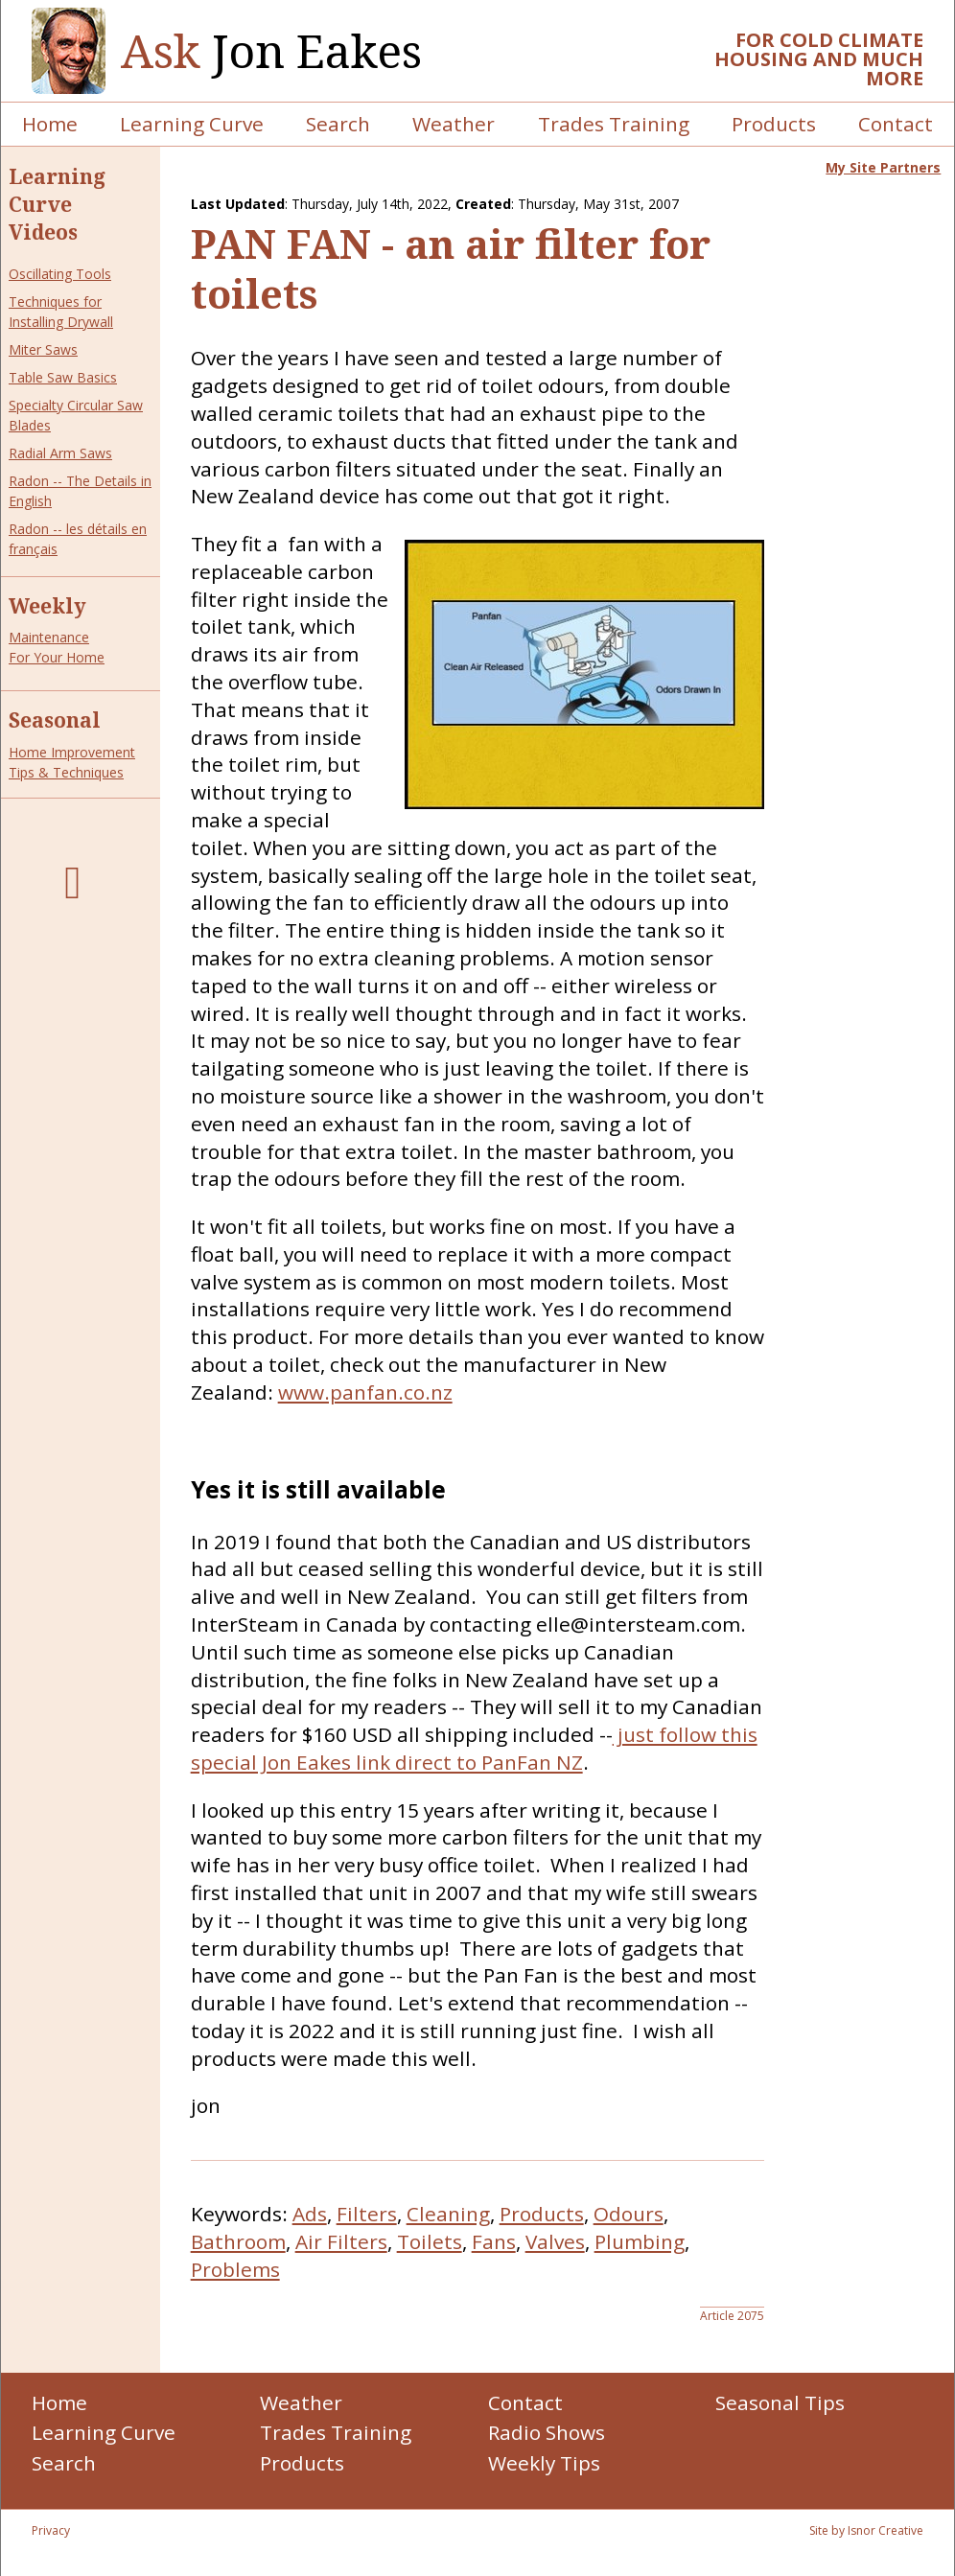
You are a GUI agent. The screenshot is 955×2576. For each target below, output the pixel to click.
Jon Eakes (271, 51)
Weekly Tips (544, 2462)
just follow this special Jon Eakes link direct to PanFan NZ (474, 1748)
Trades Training (613, 123)
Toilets (429, 2241)
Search (338, 123)
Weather (453, 123)
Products (774, 123)
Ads (309, 2213)
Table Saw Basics (63, 377)
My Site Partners (883, 167)
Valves (555, 2241)
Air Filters (341, 2241)
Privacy (51, 2530)
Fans (494, 2241)
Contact (895, 123)
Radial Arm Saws (60, 453)
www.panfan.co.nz (365, 1392)
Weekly (47, 605)
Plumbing (639, 2241)
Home (50, 123)
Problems (235, 2269)
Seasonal (55, 720)
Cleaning (448, 2213)
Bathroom (238, 2241)
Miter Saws (43, 349)
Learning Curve (192, 123)
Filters (367, 2213)
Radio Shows (546, 2432)
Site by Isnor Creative (866, 2530)
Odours (629, 2213)
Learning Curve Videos (57, 204)
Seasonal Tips (780, 2402)
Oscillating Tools (60, 274)
